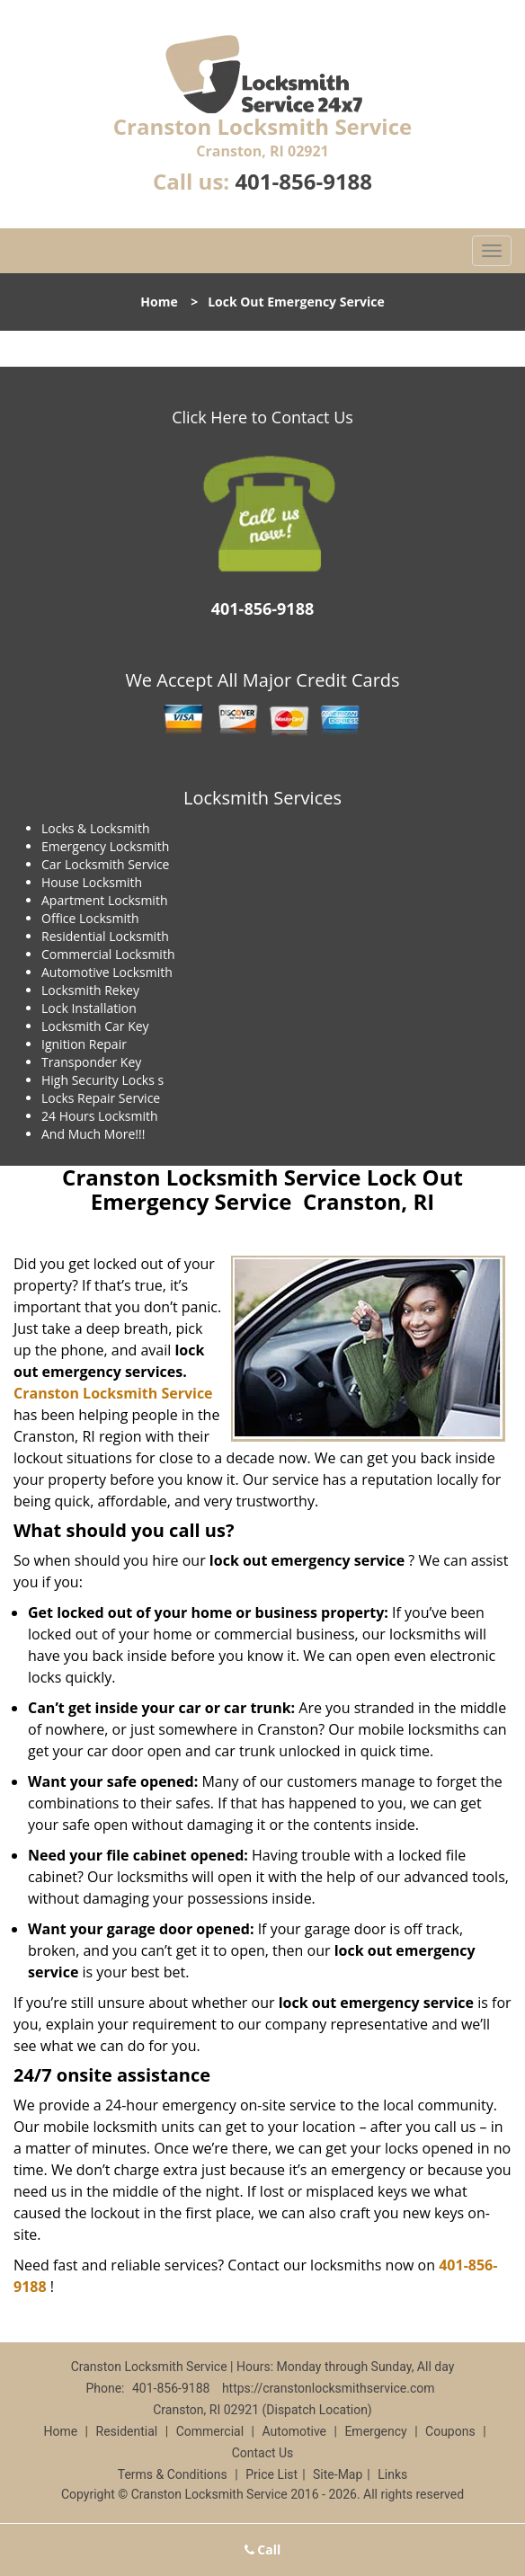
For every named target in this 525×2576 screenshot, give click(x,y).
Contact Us (263, 2453)
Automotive (294, 2431)
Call (263, 2549)
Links (392, 2474)
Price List (271, 2474)
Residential (127, 2431)
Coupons (450, 2431)
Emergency (375, 2431)
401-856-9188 (303, 181)
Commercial (210, 2431)
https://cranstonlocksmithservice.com (328, 2388)
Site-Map (337, 2474)
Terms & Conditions (172, 2474)
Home (158, 301)
